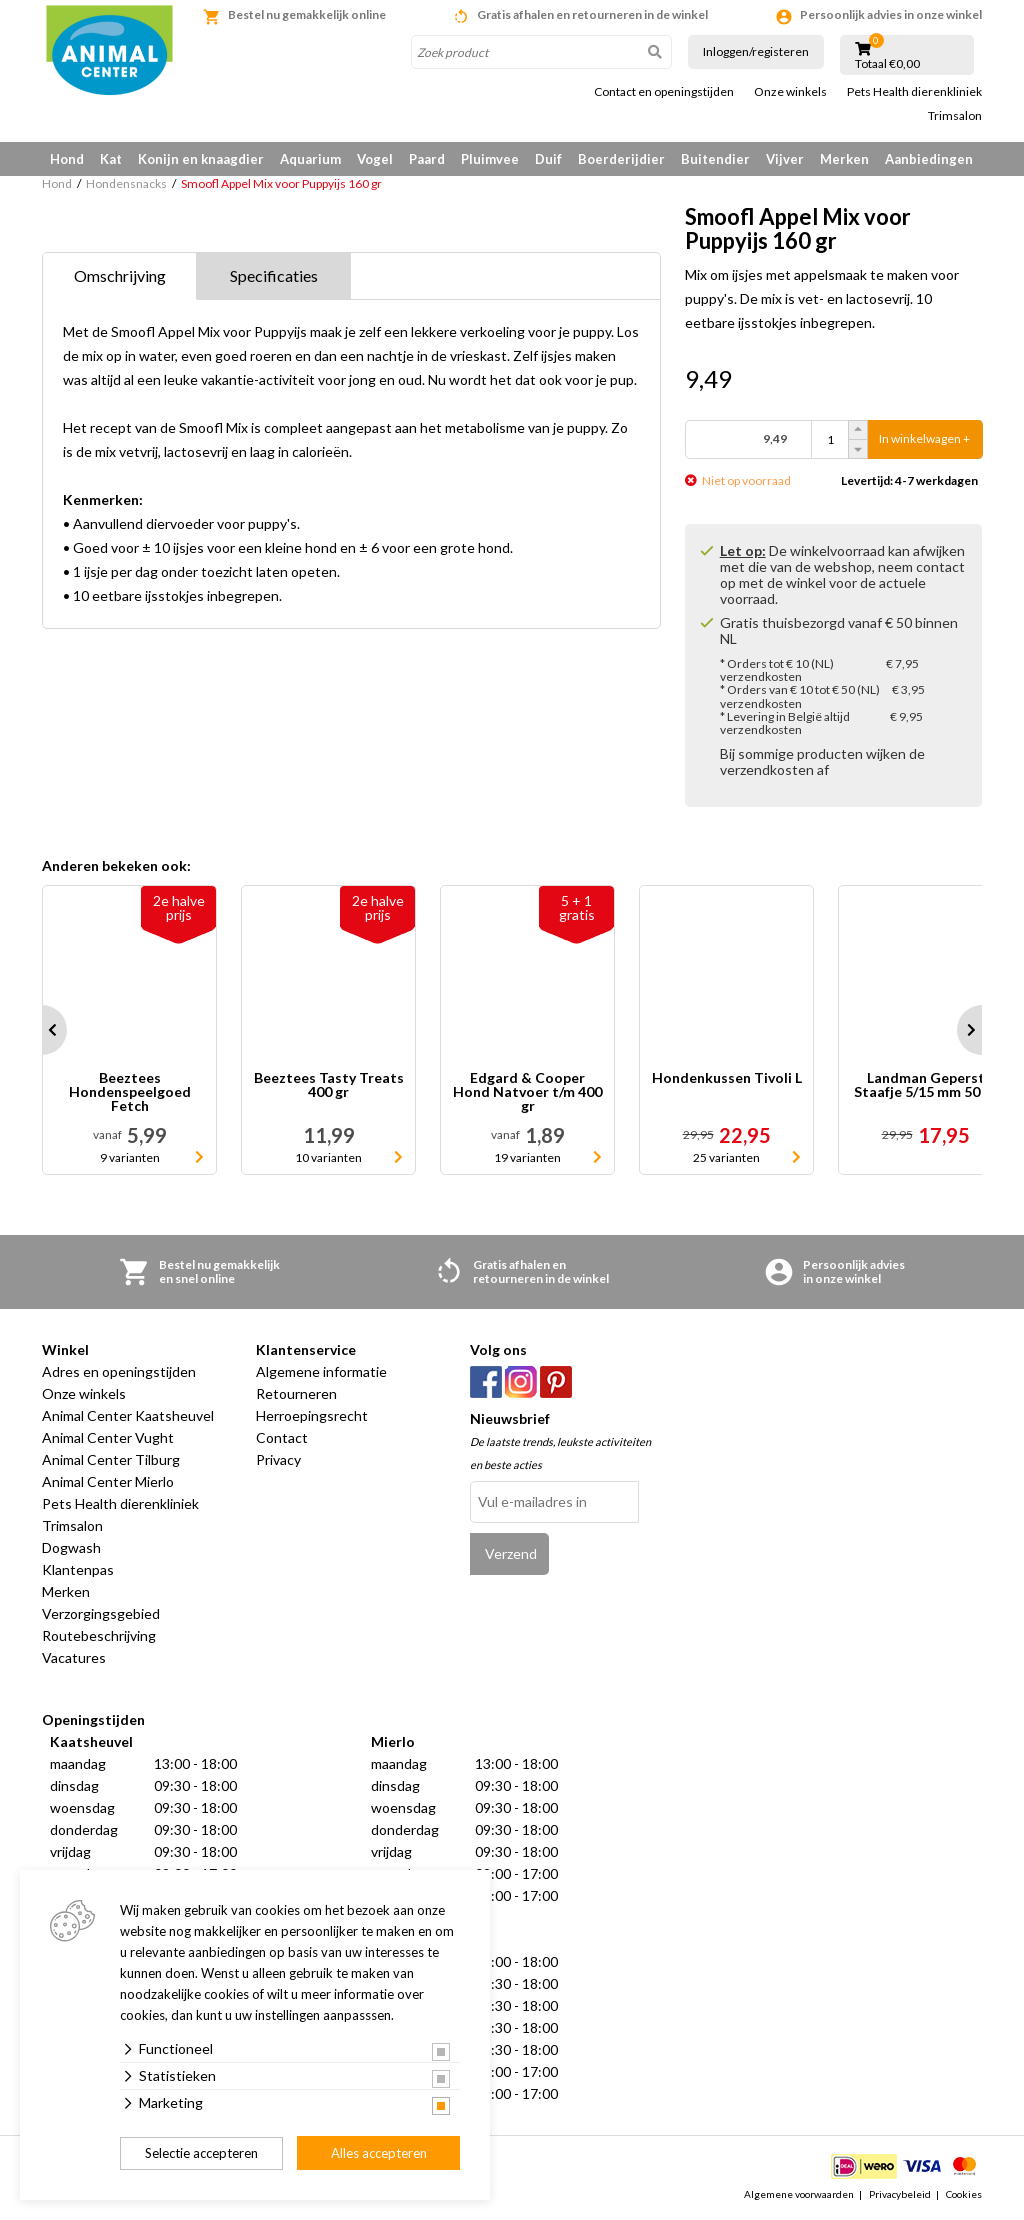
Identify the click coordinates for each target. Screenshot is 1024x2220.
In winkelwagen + (924, 439)
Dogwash (71, 1547)
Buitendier (715, 159)
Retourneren (296, 1393)
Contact (282, 1437)
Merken (844, 159)
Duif (548, 159)
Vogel (375, 159)
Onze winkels (790, 92)
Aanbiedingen (929, 159)
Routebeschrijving (99, 1635)
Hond (67, 159)
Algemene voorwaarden (799, 2194)
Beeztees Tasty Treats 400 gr (329, 1085)
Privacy (278, 1459)
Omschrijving (120, 275)
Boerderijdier (621, 159)
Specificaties (274, 275)
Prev (42, 1030)
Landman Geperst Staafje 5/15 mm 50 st (925, 1085)
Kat (111, 159)
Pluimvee (490, 159)
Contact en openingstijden (664, 92)
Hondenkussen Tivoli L (727, 1078)
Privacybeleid (900, 2194)
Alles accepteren (379, 2153)
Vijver (785, 159)
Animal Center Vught (108, 1437)
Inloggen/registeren (756, 51)
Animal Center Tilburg (111, 1459)
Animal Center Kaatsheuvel (128, 1415)
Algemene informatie (321, 1371)
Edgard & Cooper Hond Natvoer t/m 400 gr (527, 1092)
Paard (427, 159)
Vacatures (74, 1657)
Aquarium (310, 159)
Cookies (964, 2194)
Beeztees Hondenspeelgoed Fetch (130, 1092)
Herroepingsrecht (312, 1415)
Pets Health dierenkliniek (914, 92)
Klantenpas (78, 1569)
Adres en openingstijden (119, 1371)
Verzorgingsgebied (101, 1613)
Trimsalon (955, 116)
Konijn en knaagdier (201, 159)
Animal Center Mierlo (108, 1481)
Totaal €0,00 (887, 64)
